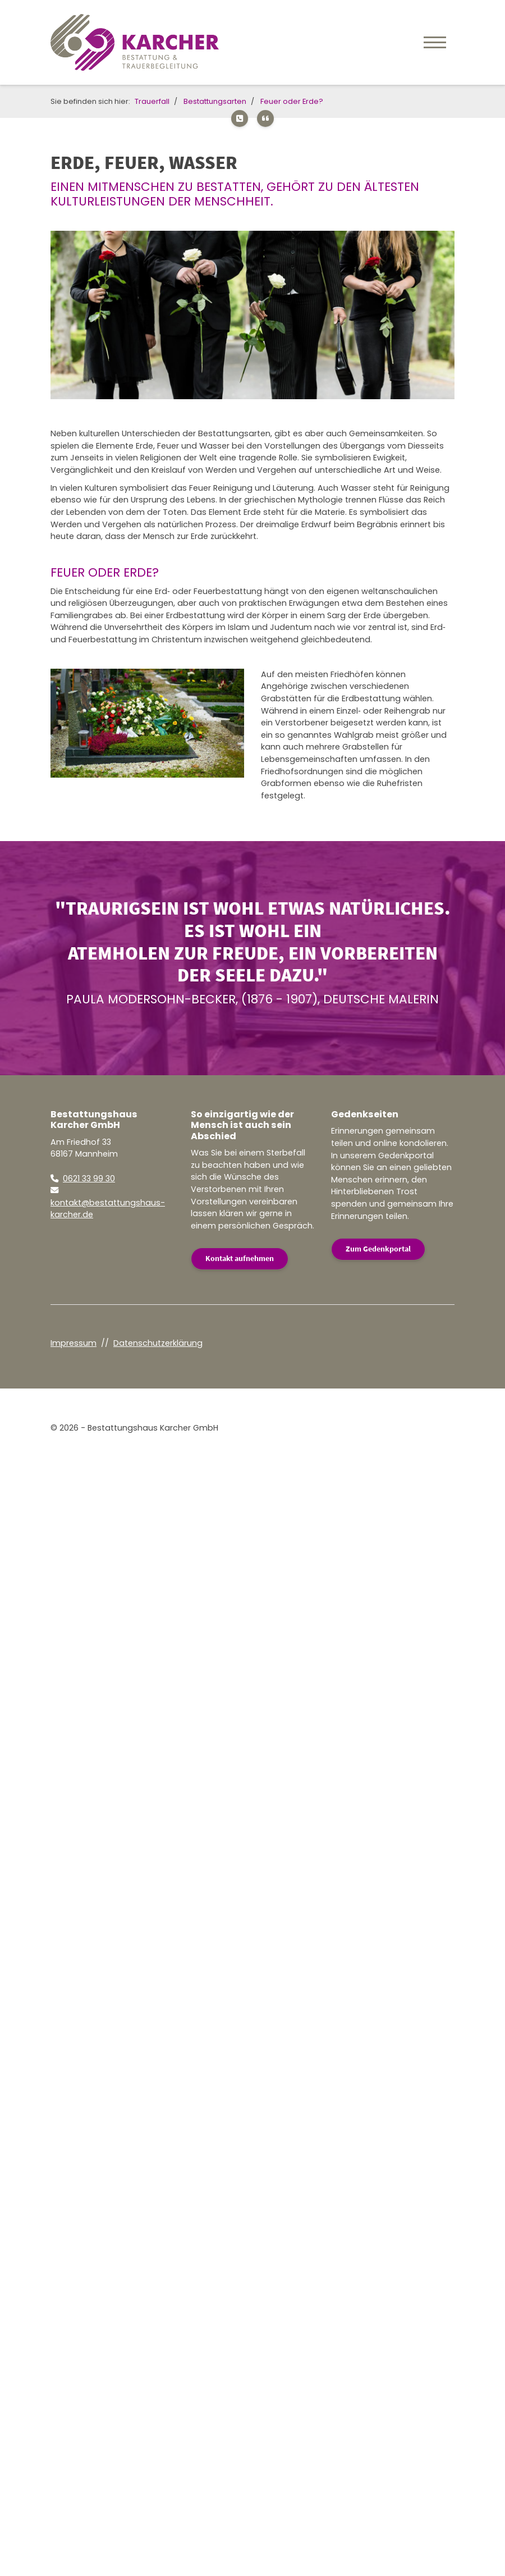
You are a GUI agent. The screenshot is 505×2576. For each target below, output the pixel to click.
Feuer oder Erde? (291, 101)
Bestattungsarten (214, 101)
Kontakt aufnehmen (239, 1258)
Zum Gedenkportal (378, 1249)
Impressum (73, 1343)
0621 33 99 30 (89, 1178)
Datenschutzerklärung (158, 1343)
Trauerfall (152, 101)
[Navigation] (434, 42)
